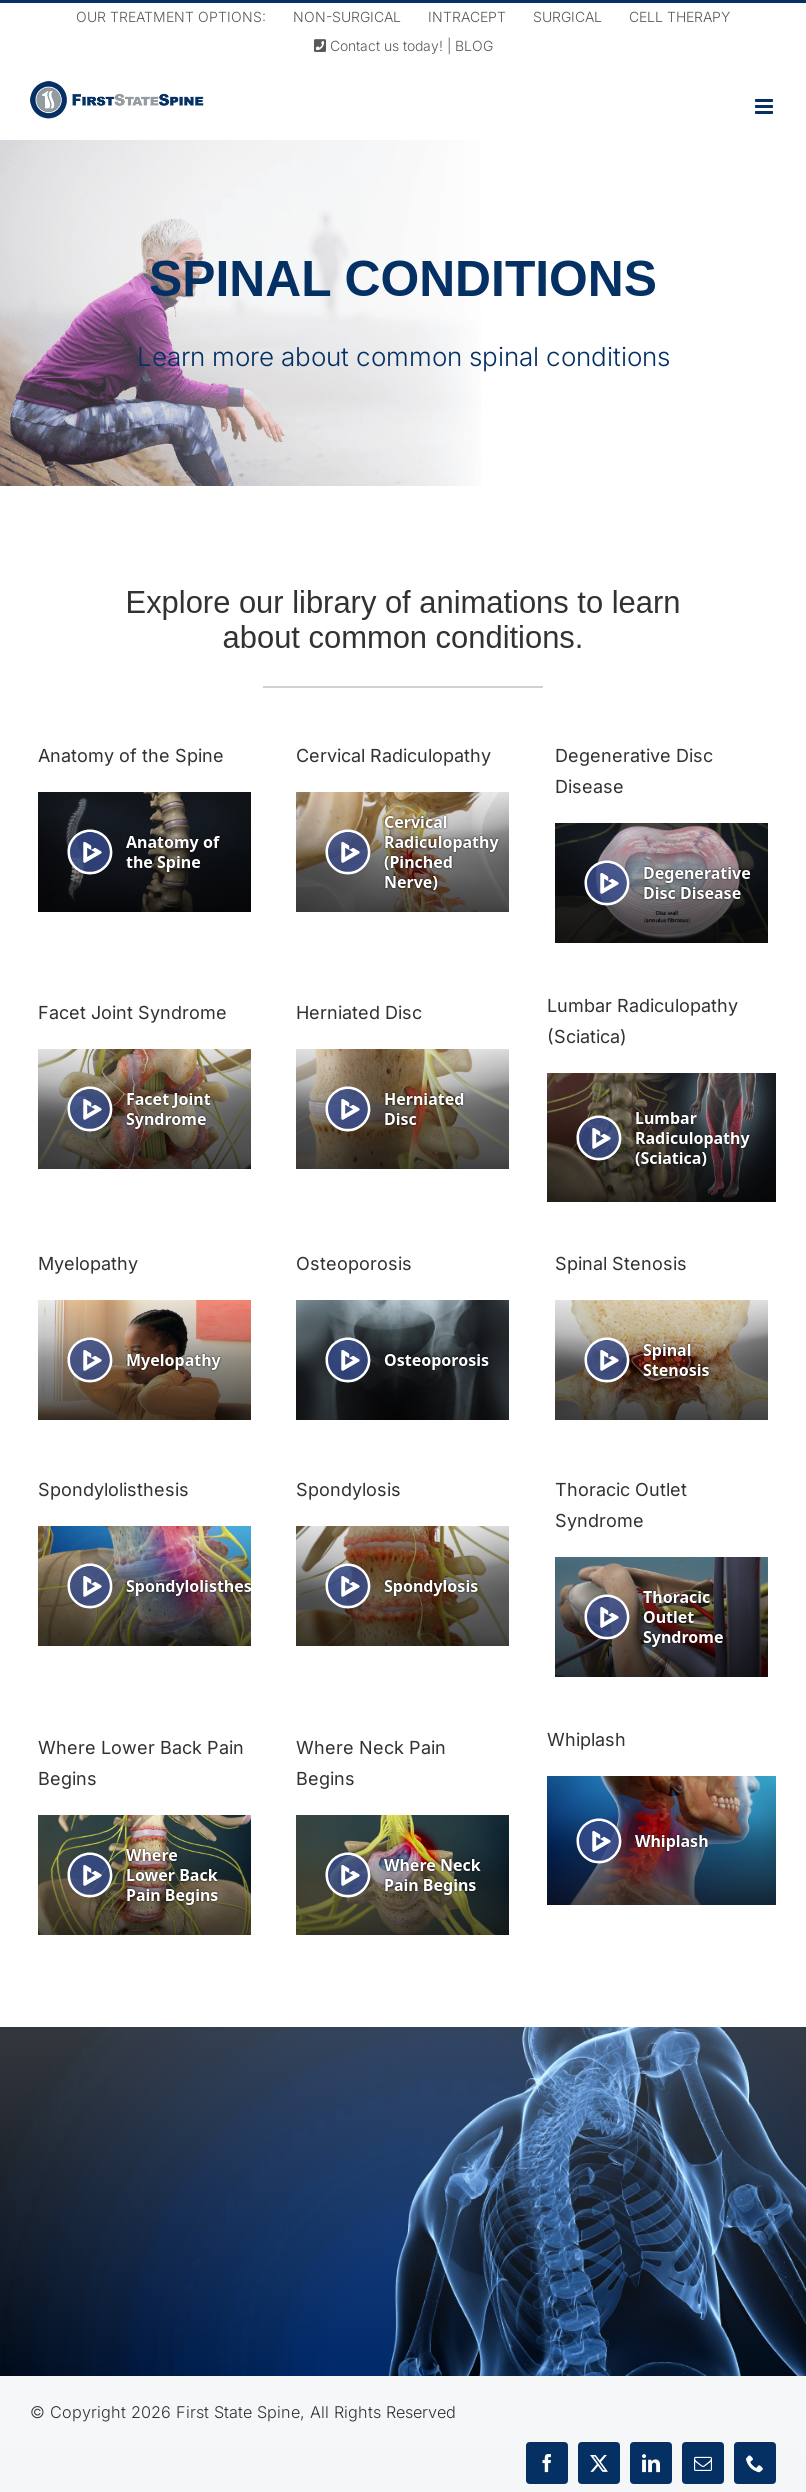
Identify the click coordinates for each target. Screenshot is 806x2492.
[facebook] (547, 2463)
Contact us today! (378, 45)
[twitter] (599, 2463)
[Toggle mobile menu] (765, 106)
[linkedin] (651, 2463)
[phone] (755, 2463)
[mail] (703, 2463)
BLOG (474, 45)
